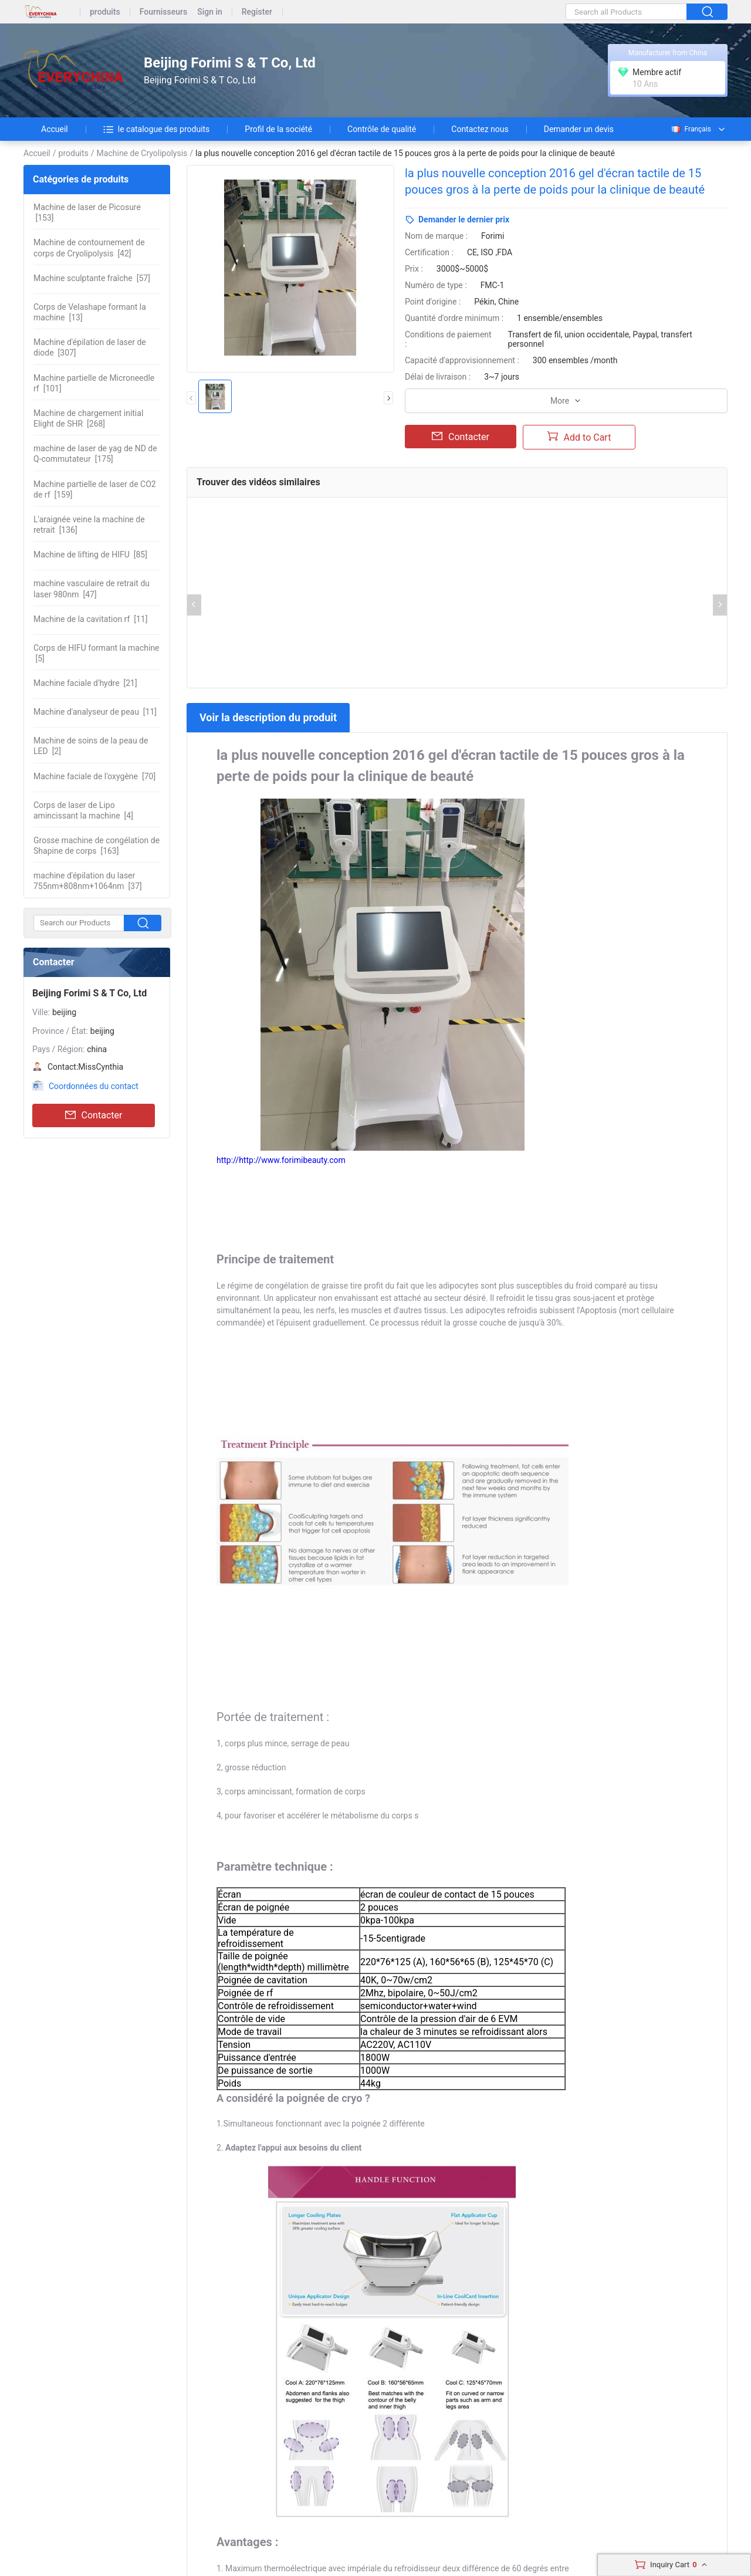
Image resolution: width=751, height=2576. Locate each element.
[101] (93, 383)
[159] (94, 489)
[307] (89, 347)
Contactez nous (479, 129)
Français (690, 129)
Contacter (94, 1115)
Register (257, 12)
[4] (83, 810)
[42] (89, 248)
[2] (90, 746)
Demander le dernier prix (463, 219)
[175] (95, 454)
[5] (96, 653)
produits (105, 12)
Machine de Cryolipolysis (142, 153)
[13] (89, 312)
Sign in (209, 12)
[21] (85, 683)
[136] (89, 525)
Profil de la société (278, 129)
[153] (87, 212)
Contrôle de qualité (381, 129)
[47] (91, 589)
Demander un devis (579, 129)
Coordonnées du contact (93, 1086)
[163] (96, 846)
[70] (94, 776)
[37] (87, 881)
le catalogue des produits (156, 129)
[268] (88, 418)
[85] (90, 554)
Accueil (54, 129)
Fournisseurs (163, 12)
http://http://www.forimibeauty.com (281, 1160)
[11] (90, 619)
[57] (91, 278)
